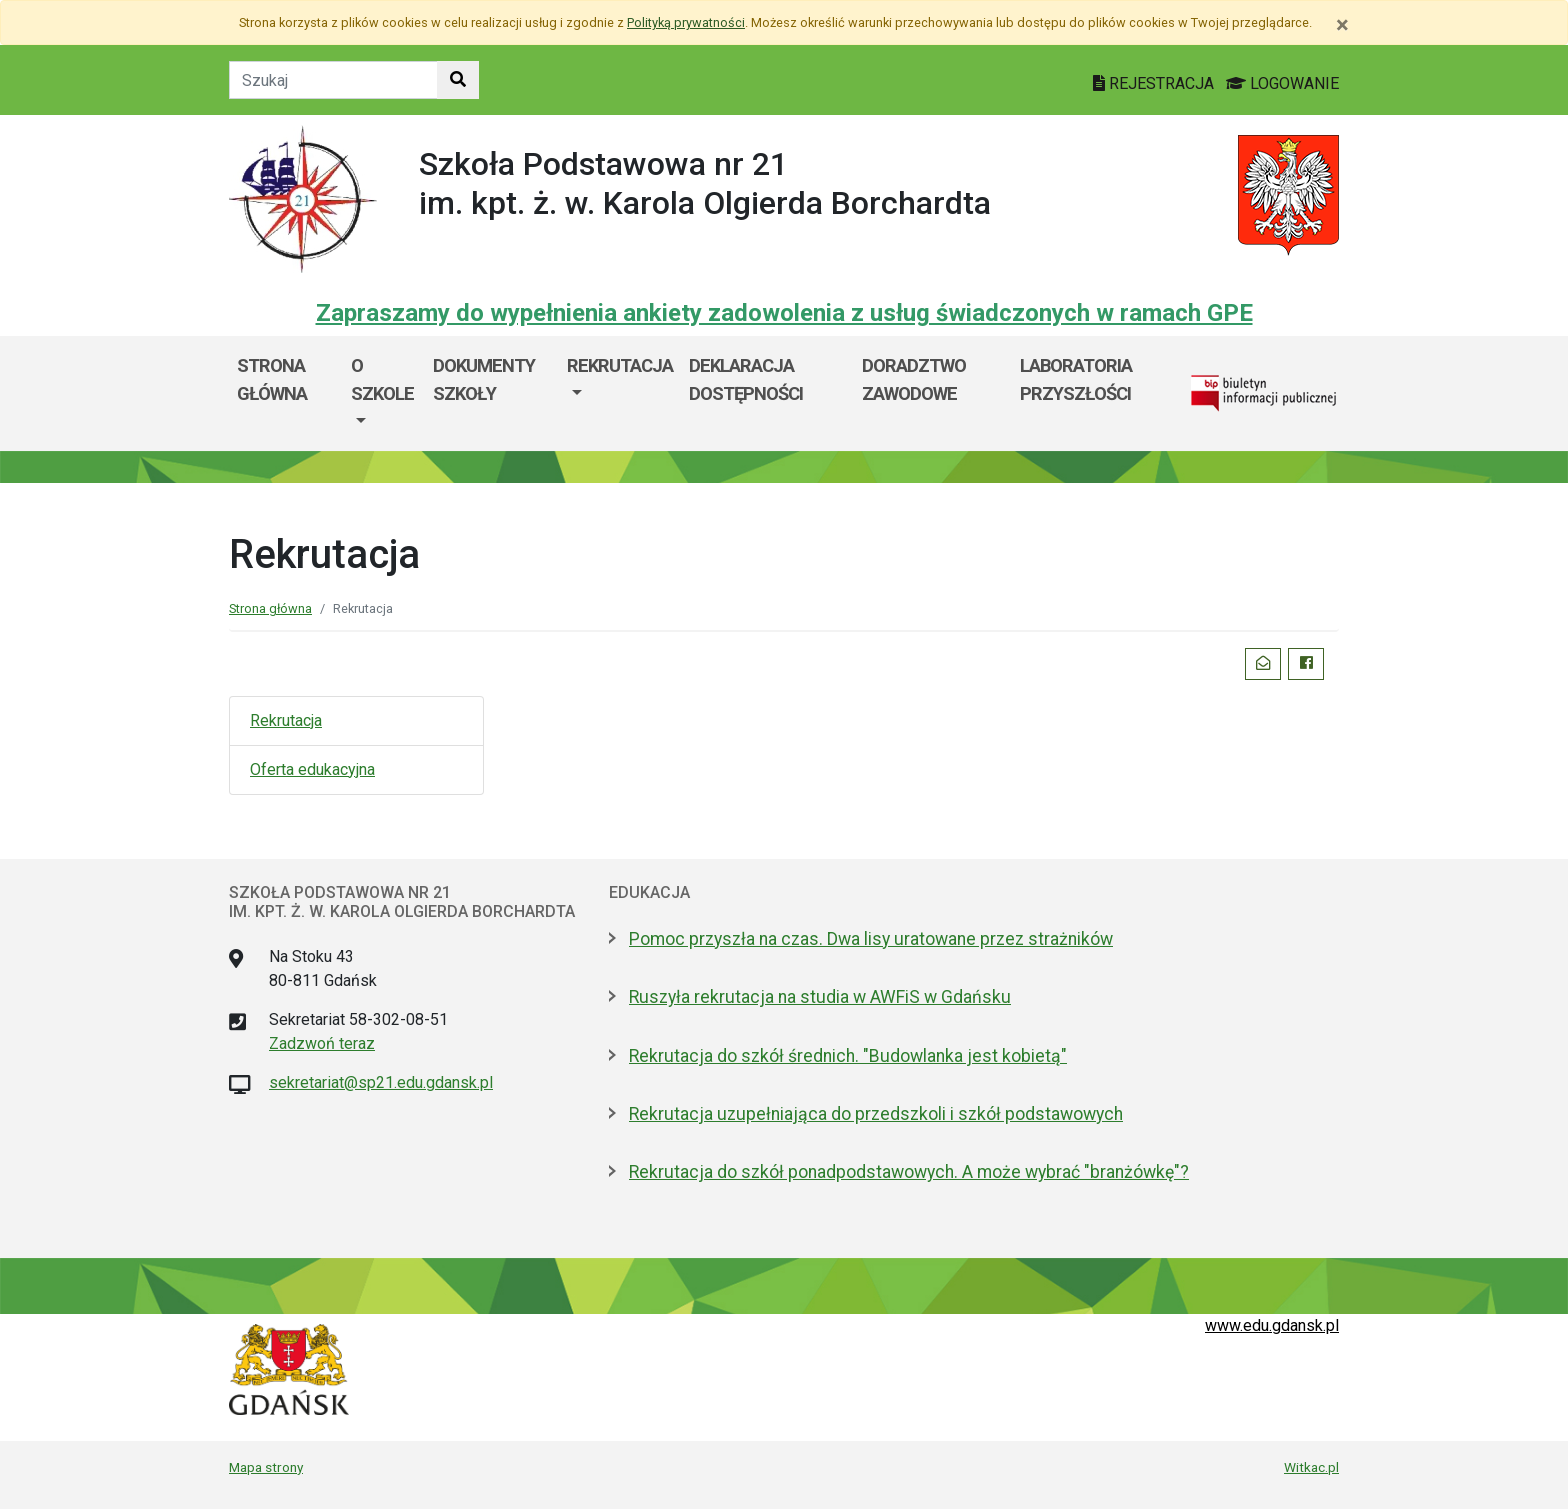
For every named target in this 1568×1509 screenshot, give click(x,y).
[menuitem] (384, 393)
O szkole (382, 379)
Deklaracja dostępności (746, 379)
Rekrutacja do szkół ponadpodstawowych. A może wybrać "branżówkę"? (909, 1172)
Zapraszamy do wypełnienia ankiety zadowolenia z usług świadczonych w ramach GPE (784, 313)
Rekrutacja (620, 365)
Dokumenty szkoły (484, 379)
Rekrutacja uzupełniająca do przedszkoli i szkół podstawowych (876, 1114)
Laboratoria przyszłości (1076, 379)
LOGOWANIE (1282, 83)
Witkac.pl (1311, 1467)
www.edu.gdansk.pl (1272, 1325)
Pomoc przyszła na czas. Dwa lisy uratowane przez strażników (871, 939)
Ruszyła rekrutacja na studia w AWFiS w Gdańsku (820, 997)
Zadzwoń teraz (322, 1043)
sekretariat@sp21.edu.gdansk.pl (381, 1082)
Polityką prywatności (686, 22)
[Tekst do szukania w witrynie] (333, 80)
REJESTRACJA (1155, 83)
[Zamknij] (1342, 25)
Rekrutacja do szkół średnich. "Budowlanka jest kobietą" (848, 1056)
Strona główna (272, 379)
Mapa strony (266, 1467)
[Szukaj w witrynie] (458, 80)
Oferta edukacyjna (312, 769)
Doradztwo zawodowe (914, 379)
